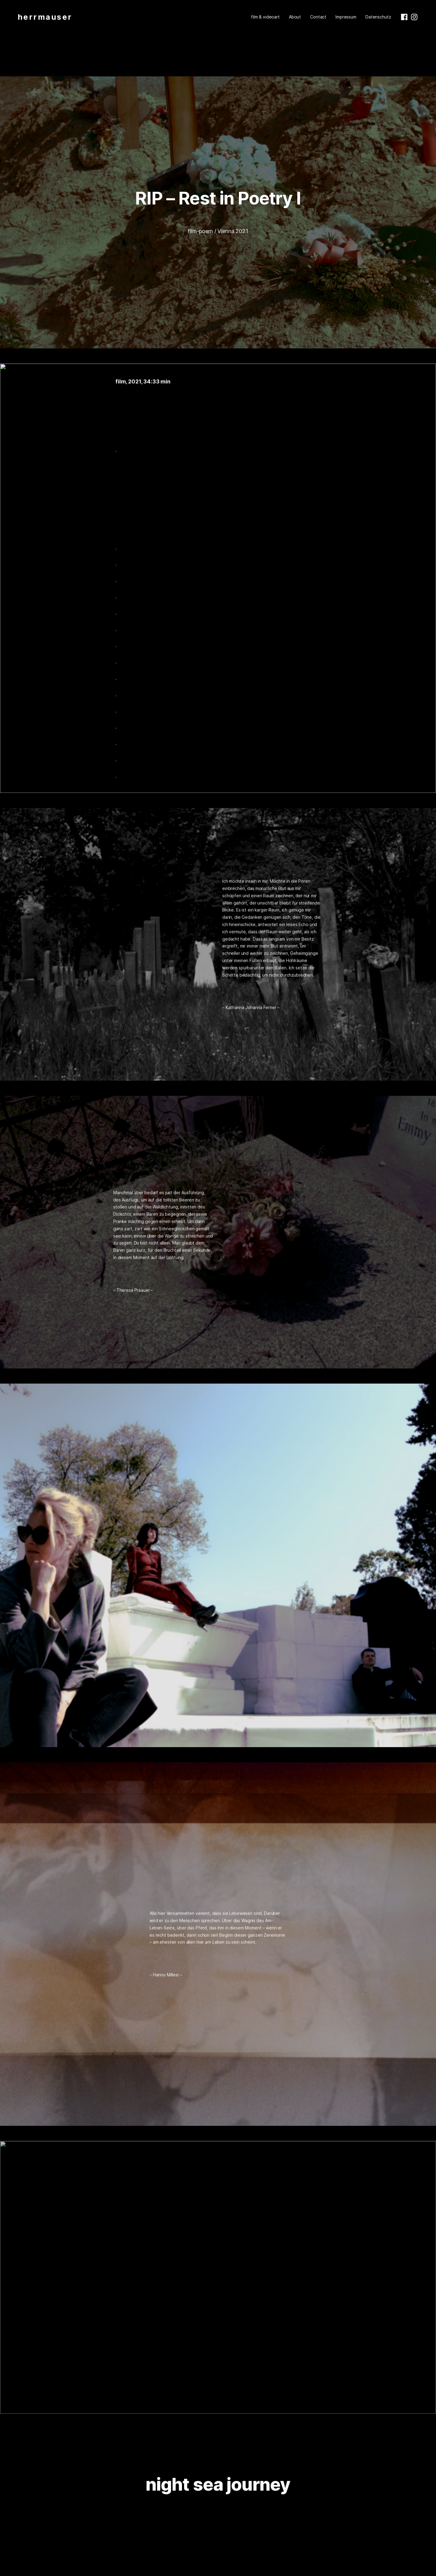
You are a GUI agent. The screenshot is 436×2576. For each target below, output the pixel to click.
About (295, 16)
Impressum (345, 16)
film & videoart (265, 16)
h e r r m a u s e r (44, 17)
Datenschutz (378, 16)
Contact (318, 16)
